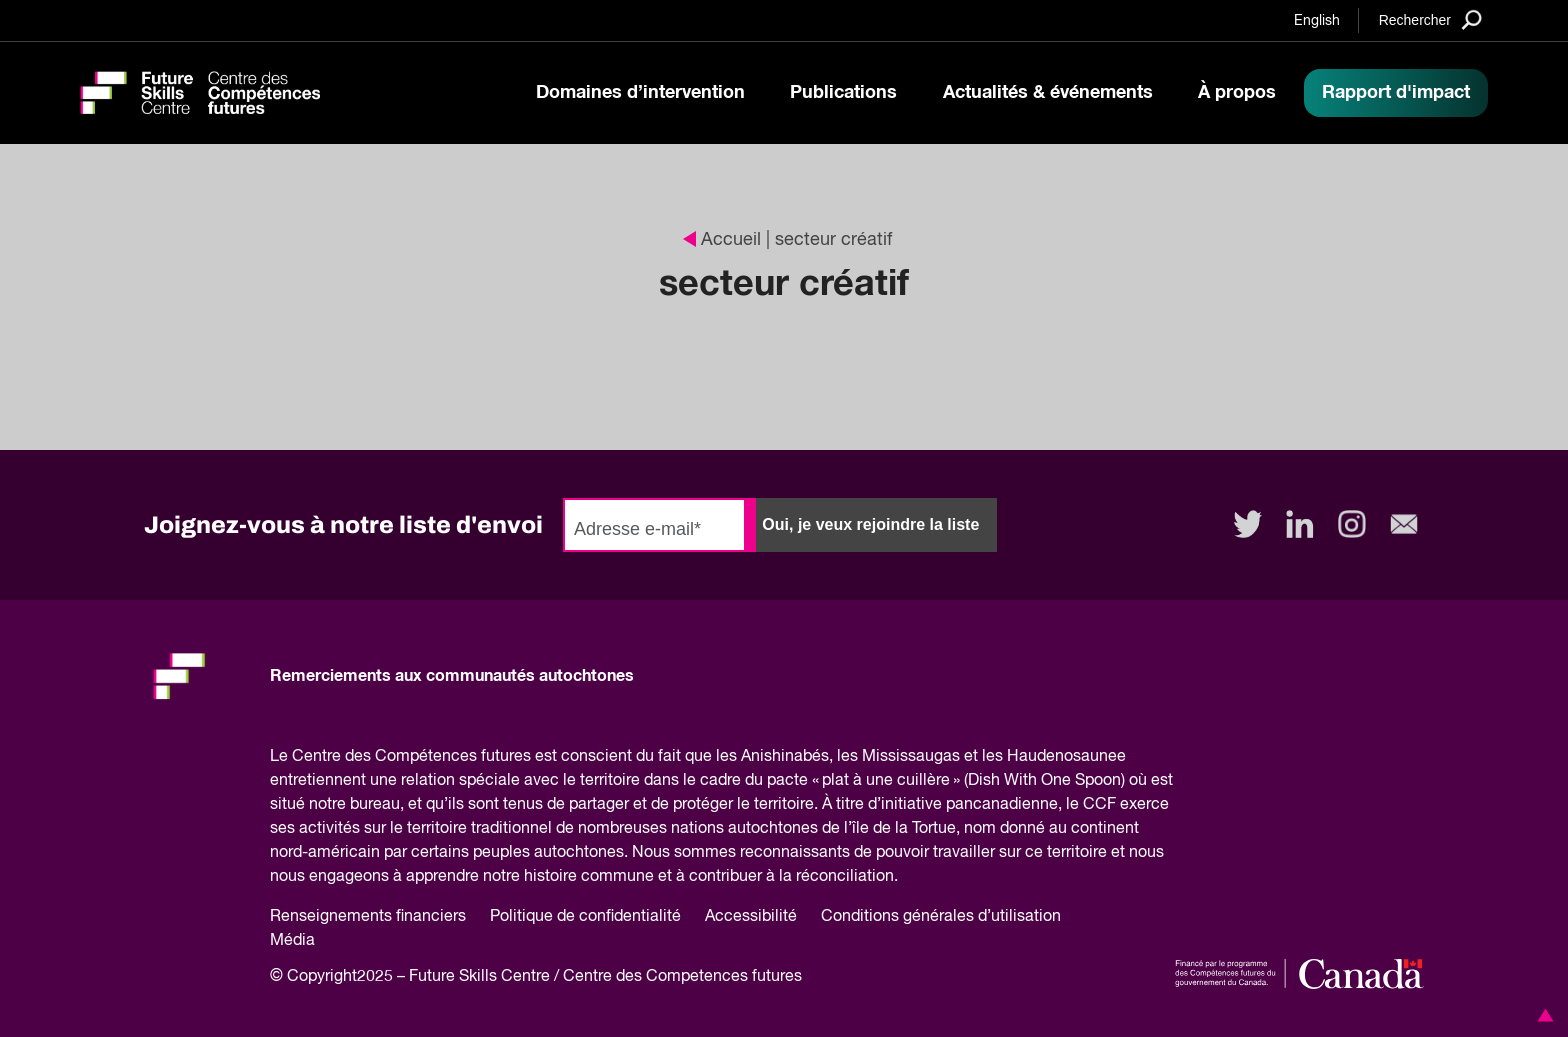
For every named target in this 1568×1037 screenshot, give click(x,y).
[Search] (1430, 19)
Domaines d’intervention (640, 93)
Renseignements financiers (368, 917)
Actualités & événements (1048, 93)
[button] (1542, 1015)
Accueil (722, 240)
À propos (1237, 93)
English (1317, 21)
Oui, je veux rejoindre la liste (870, 524)
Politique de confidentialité (585, 917)
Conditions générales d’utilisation (941, 917)
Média (292, 941)
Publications (843, 93)
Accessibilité (751, 917)
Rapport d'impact (1396, 93)
